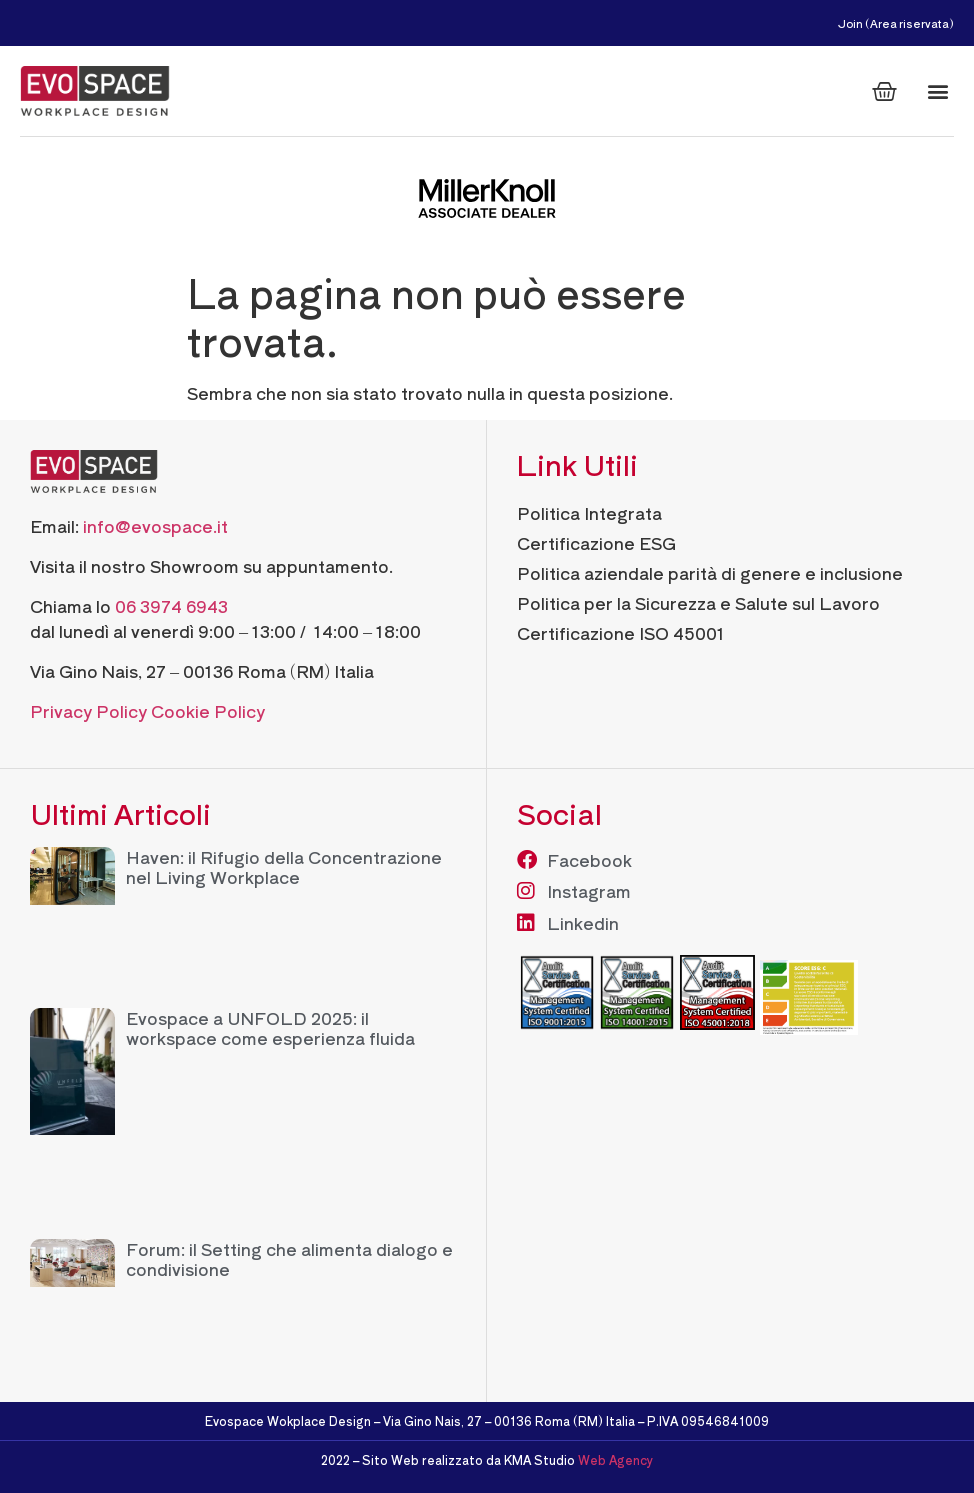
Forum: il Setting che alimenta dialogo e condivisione (289, 1258)
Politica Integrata (589, 512)
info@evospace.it (155, 525)
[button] (937, 91)
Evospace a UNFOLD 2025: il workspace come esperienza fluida (270, 1027)
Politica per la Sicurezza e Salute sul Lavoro (698, 602)
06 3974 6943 (171, 605)
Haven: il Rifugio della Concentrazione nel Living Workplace (284, 866)
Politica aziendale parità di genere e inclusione (710, 572)
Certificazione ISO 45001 (621, 632)
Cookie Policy (208, 710)
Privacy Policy (88, 710)
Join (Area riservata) (896, 23)
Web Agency (615, 1459)
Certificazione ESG (596, 542)
